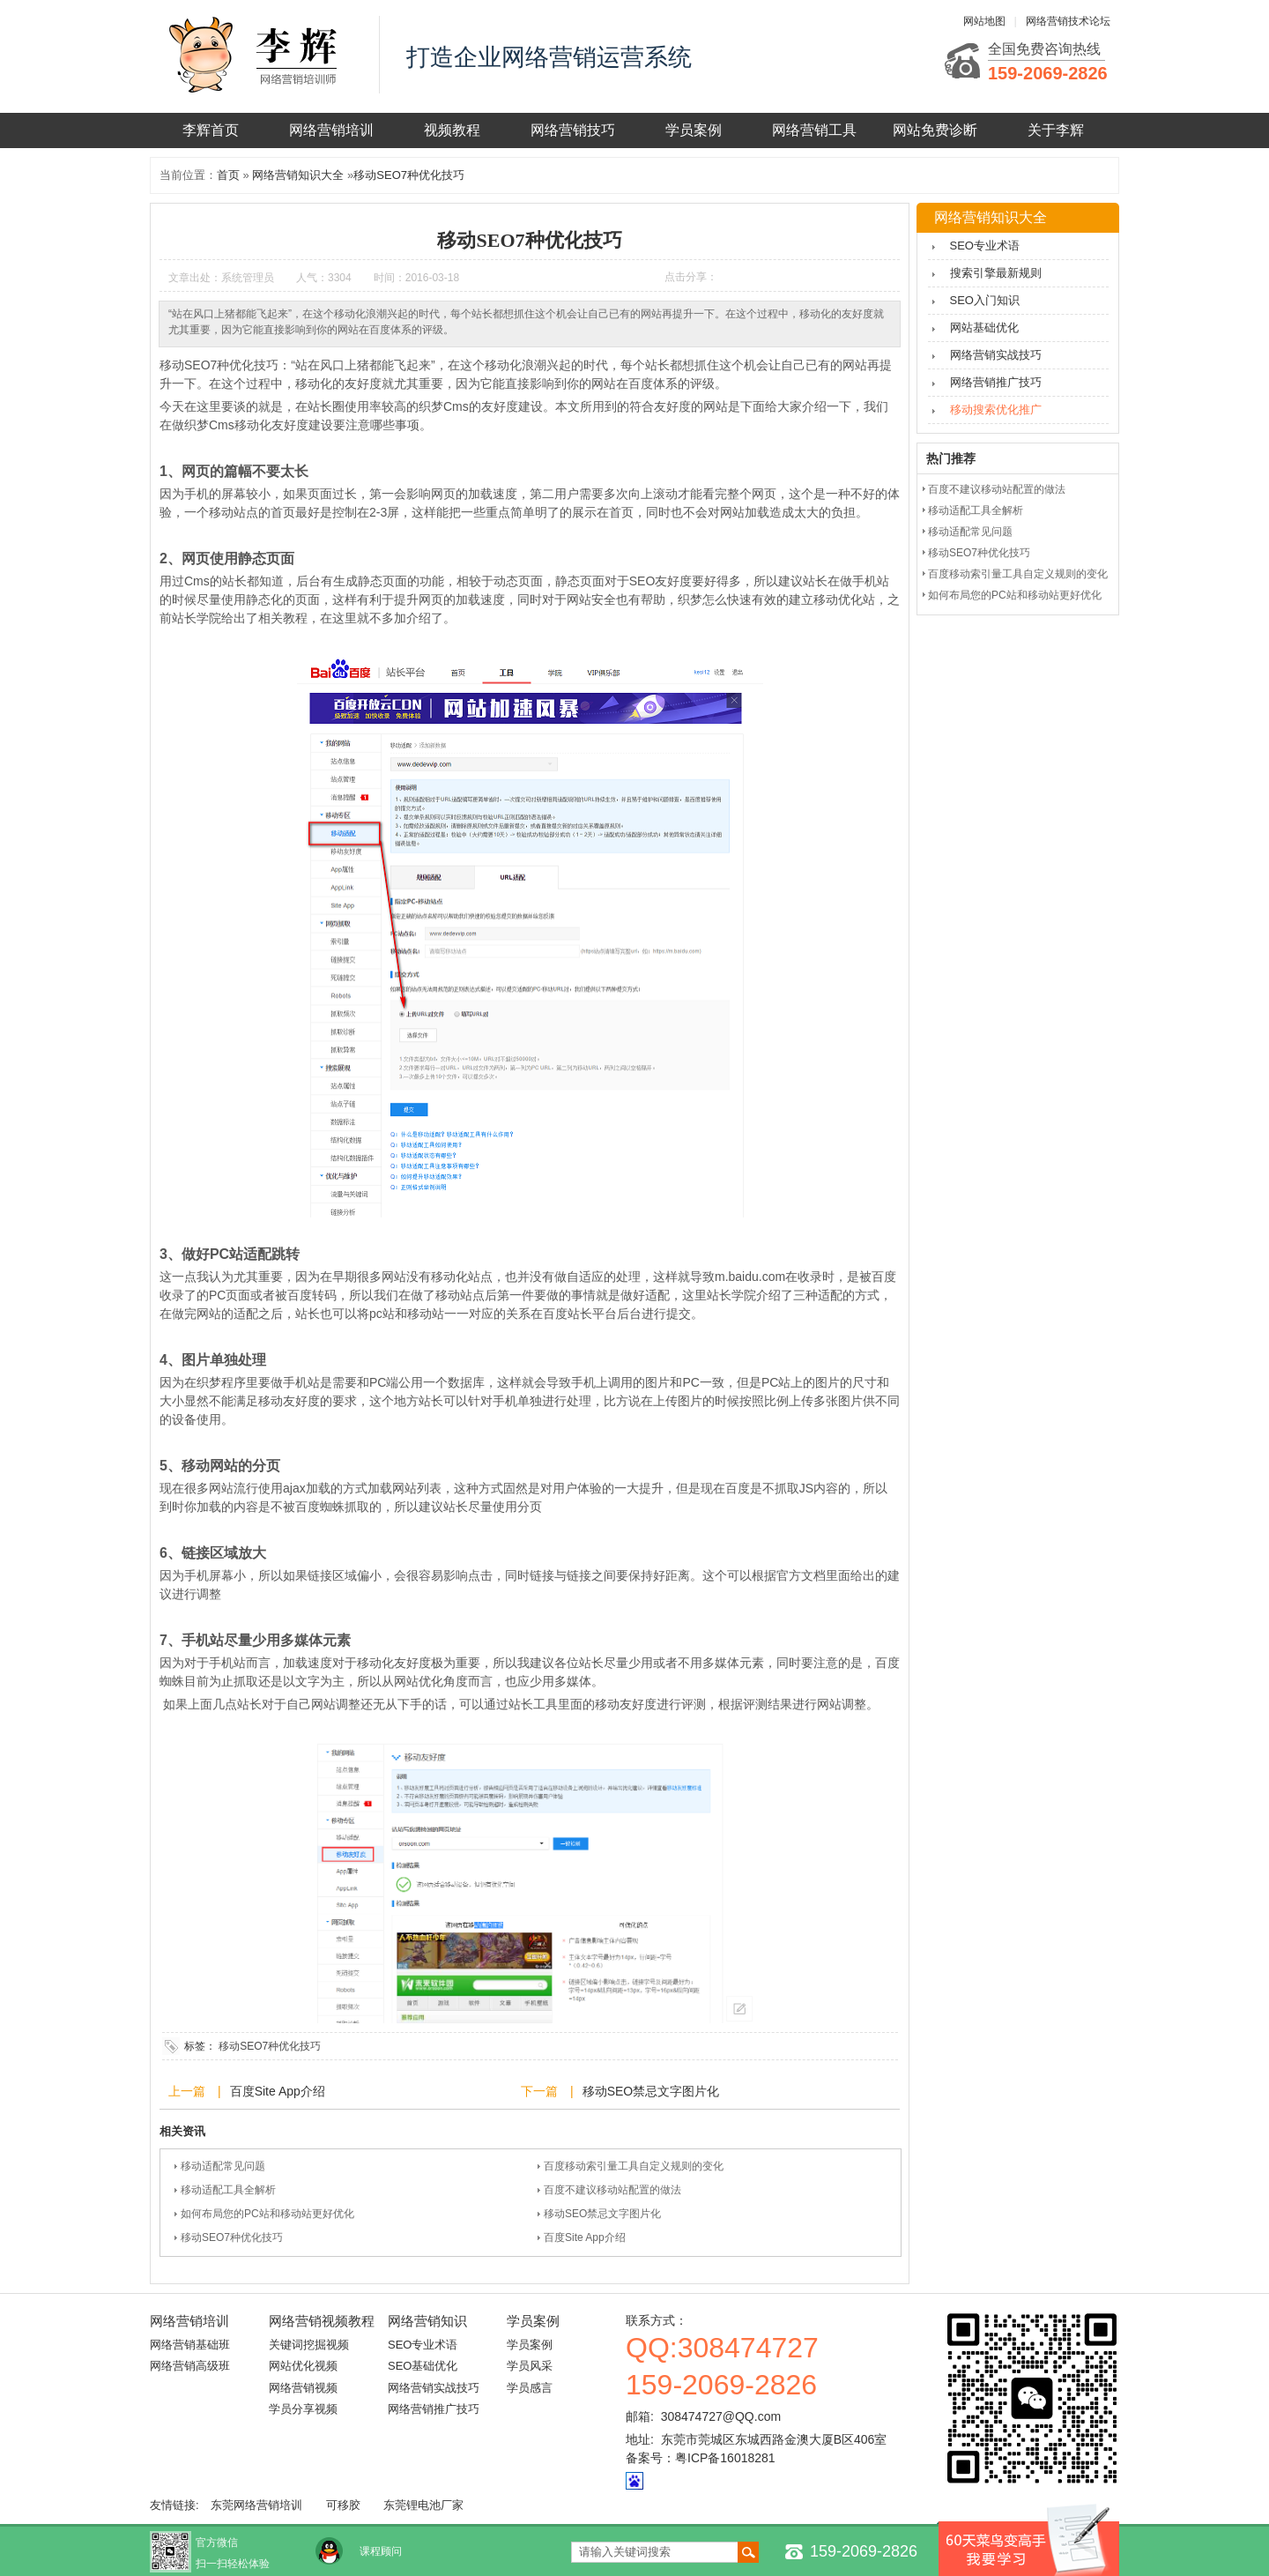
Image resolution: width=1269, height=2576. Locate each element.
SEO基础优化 (422, 2365)
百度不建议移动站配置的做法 (612, 2190)
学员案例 (693, 130)
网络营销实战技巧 (996, 354)
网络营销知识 (427, 2320)
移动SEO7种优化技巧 (408, 175)
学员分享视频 (303, 2409)
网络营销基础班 (190, 2344)
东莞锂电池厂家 (423, 2505)
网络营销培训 (331, 130)
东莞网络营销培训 (256, 2505)
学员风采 (530, 2365)
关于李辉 (1056, 130)
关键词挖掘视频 (309, 2344)
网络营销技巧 (573, 130)
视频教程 (452, 130)
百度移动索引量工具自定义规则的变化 (634, 2166)
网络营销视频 (303, 2387)
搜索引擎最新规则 (996, 272)
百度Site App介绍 (277, 2091)
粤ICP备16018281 (725, 2458)
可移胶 (343, 2505)
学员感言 (530, 2387)
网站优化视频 (303, 2365)
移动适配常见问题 (223, 2166)
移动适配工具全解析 (228, 2190)
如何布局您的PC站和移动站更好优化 (267, 2213)
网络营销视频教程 (322, 2320)
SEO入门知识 (985, 300)
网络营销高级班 (190, 2365)
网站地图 (984, 21)
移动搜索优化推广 (996, 409)
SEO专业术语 (985, 245)
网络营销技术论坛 (1068, 21)
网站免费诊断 (935, 130)
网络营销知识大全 (298, 175)
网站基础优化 (984, 327)
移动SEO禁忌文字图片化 (651, 2091)
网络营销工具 (814, 130)
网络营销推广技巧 (996, 382)
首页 (228, 175)
